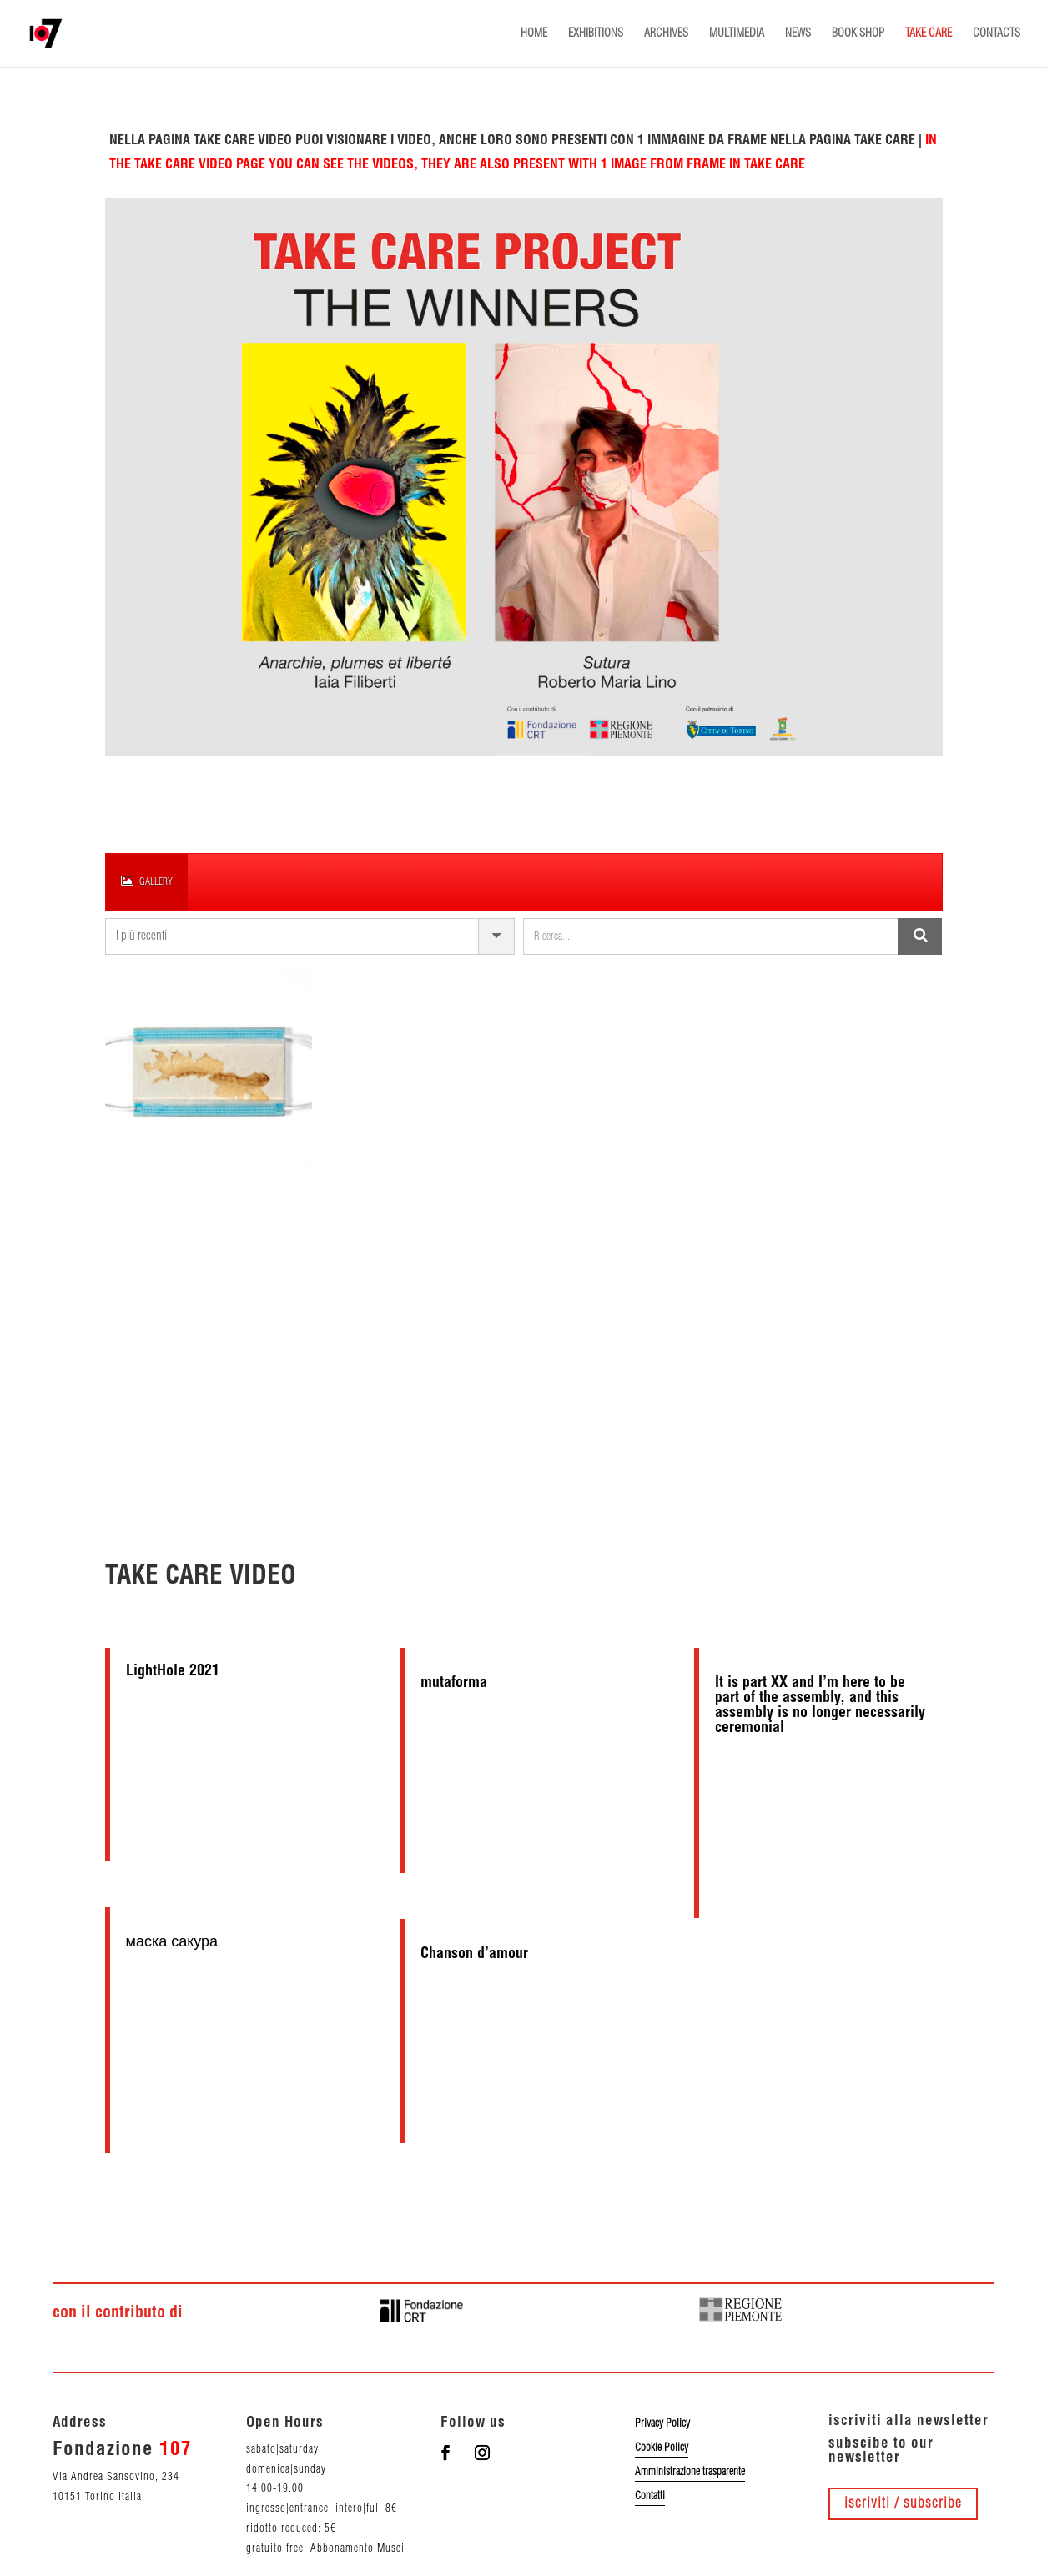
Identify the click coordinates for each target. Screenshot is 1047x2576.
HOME (534, 33)
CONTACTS (996, 33)
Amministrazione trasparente (690, 2472)
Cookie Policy (661, 2448)
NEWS (798, 33)
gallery (147, 881)
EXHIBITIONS (595, 33)
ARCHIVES (666, 33)
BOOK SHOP (858, 33)
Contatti (650, 2496)
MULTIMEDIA (736, 33)
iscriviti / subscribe (903, 2503)
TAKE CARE (928, 33)
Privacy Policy (662, 2423)
